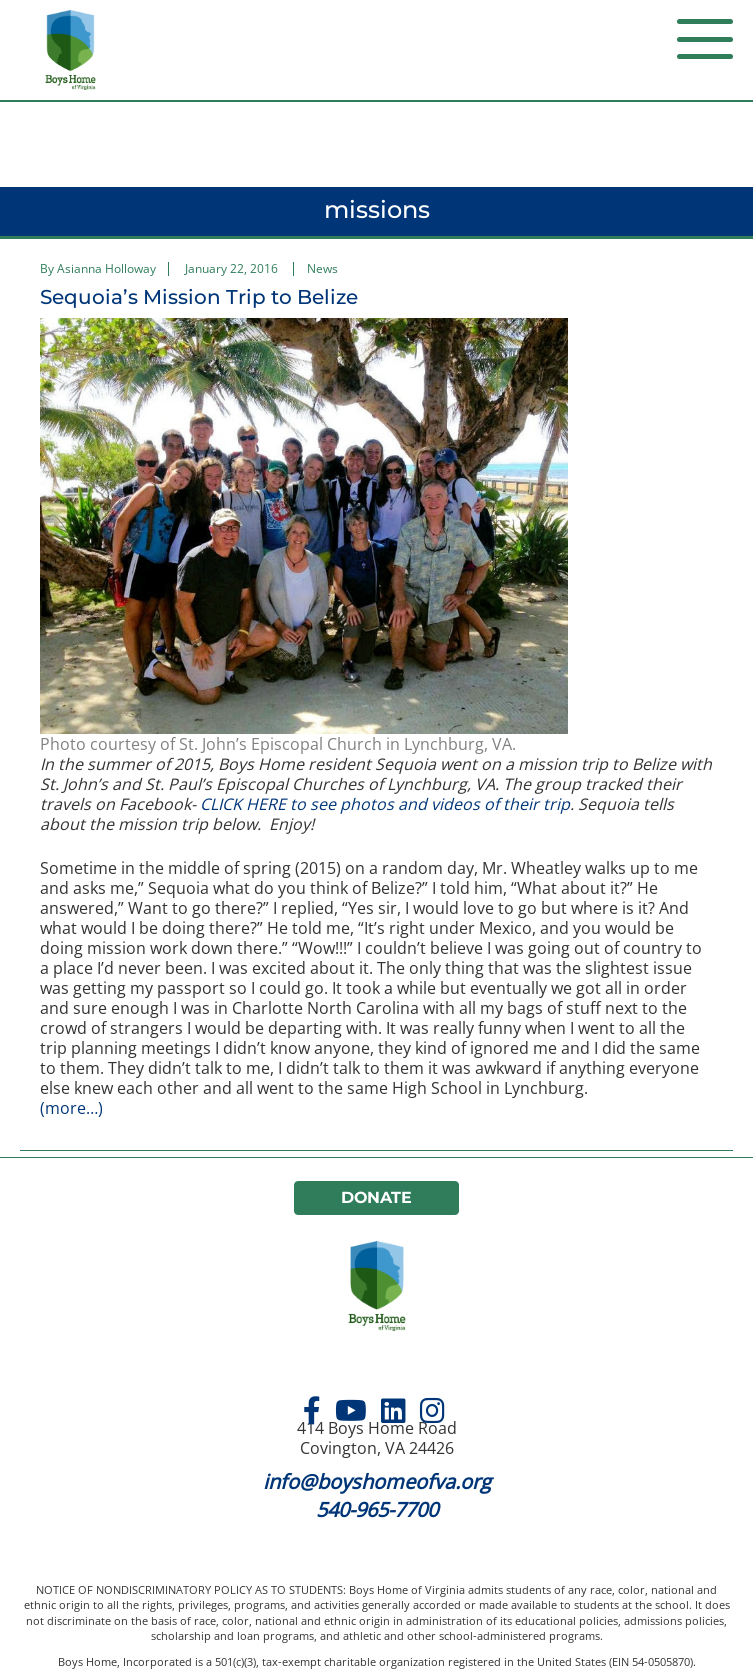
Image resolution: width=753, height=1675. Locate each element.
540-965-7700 (377, 1509)
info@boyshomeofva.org (377, 1481)
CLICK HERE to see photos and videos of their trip (385, 804)
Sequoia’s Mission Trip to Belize (199, 297)
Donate (377, 1197)
